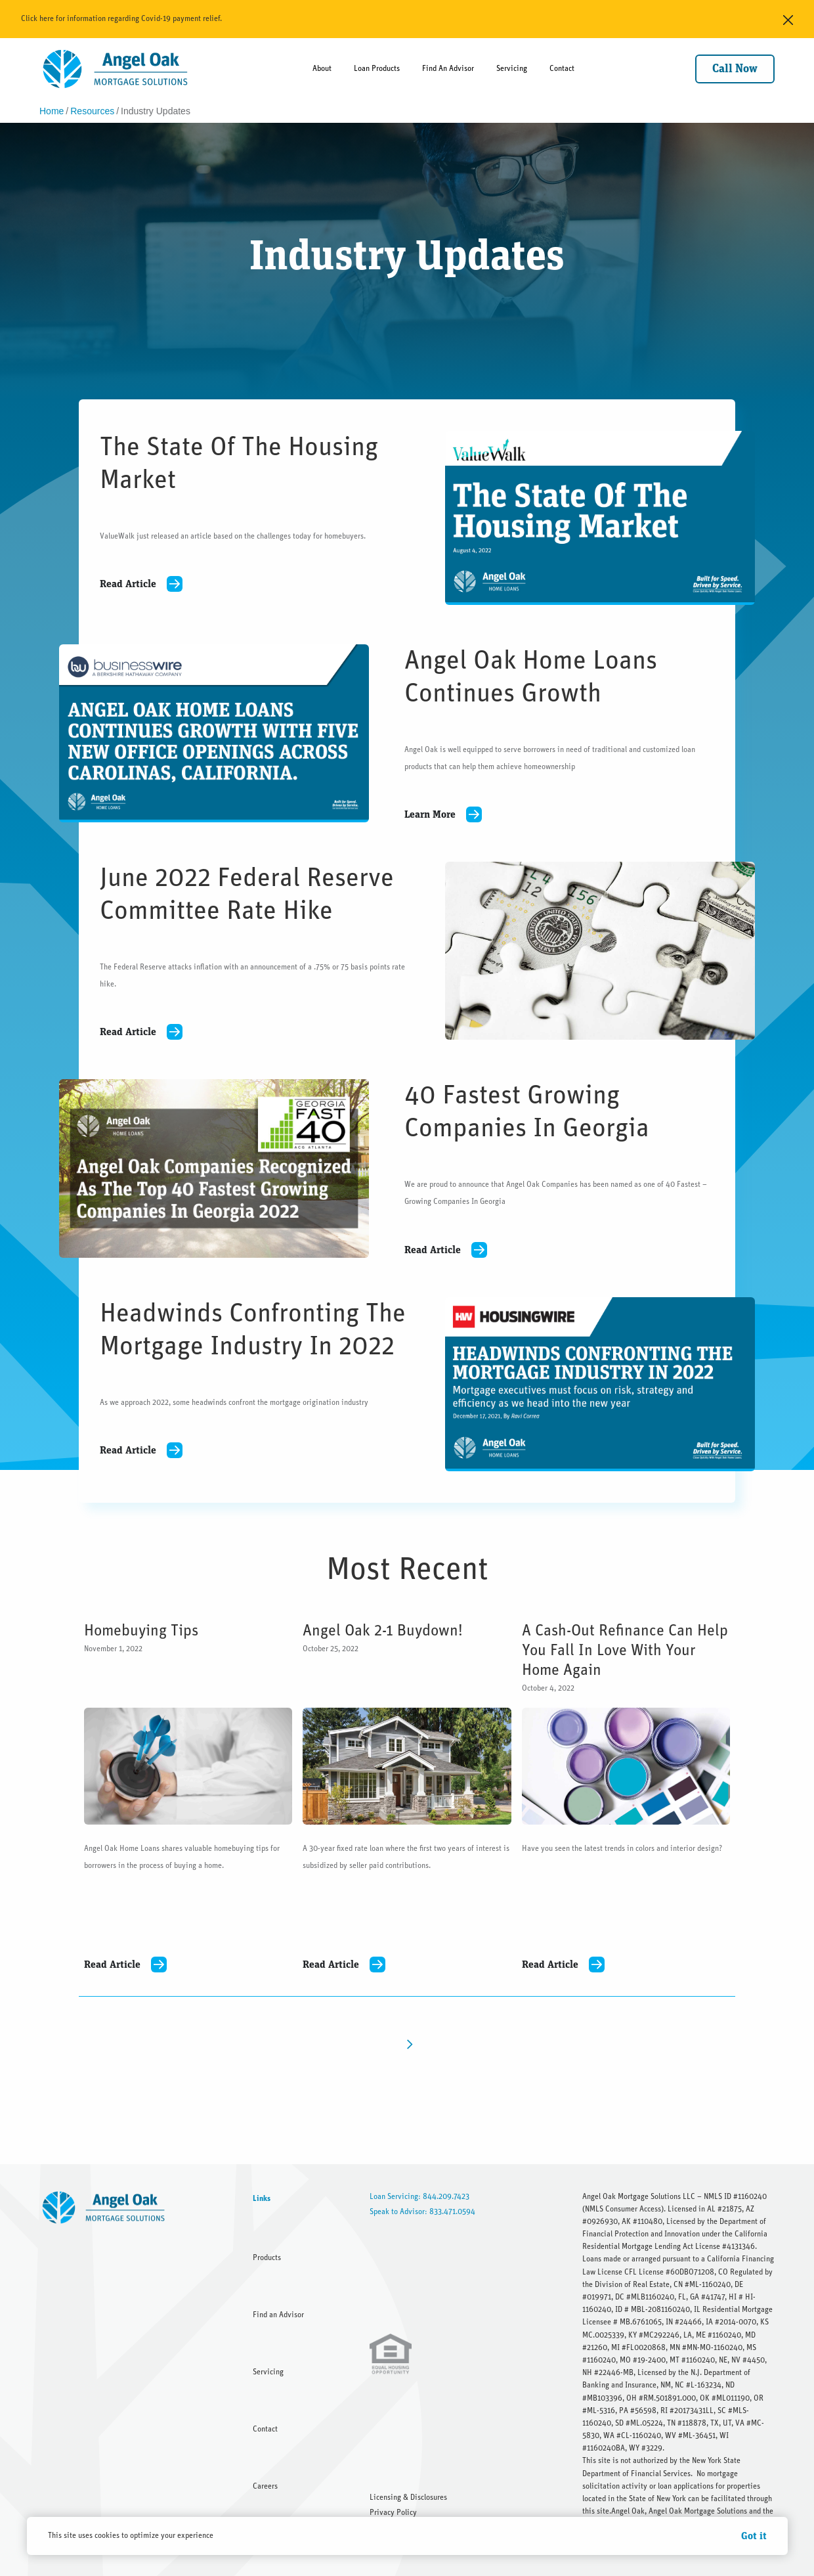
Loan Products (377, 68)
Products (267, 2257)
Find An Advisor (448, 68)
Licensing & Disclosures (408, 2497)
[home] (115, 69)
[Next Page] (407, 2044)
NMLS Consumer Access (623, 2209)
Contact (561, 68)
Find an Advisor (278, 2315)
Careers (265, 2486)
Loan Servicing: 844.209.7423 (419, 2196)
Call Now (735, 69)
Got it (754, 2536)
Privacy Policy (393, 2512)
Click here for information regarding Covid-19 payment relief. (121, 18)
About (322, 68)
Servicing (511, 68)
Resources (92, 111)
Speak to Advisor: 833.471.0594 (422, 2211)
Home (51, 111)
